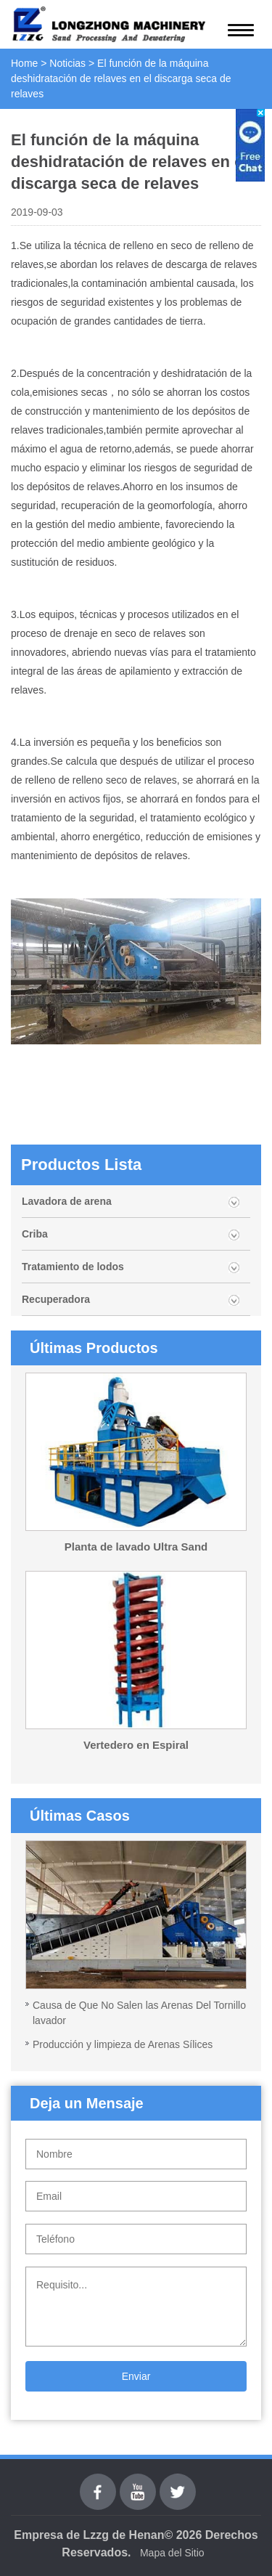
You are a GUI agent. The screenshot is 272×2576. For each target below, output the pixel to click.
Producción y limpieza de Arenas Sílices (123, 2044)
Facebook (98, 2482)
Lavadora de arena (67, 1201)
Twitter (177, 2482)
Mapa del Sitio (172, 2553)
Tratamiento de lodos (73, 1266)
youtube (138, 2482)
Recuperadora (56, 1299)
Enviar (136, 2376)
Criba (35, 1234)
